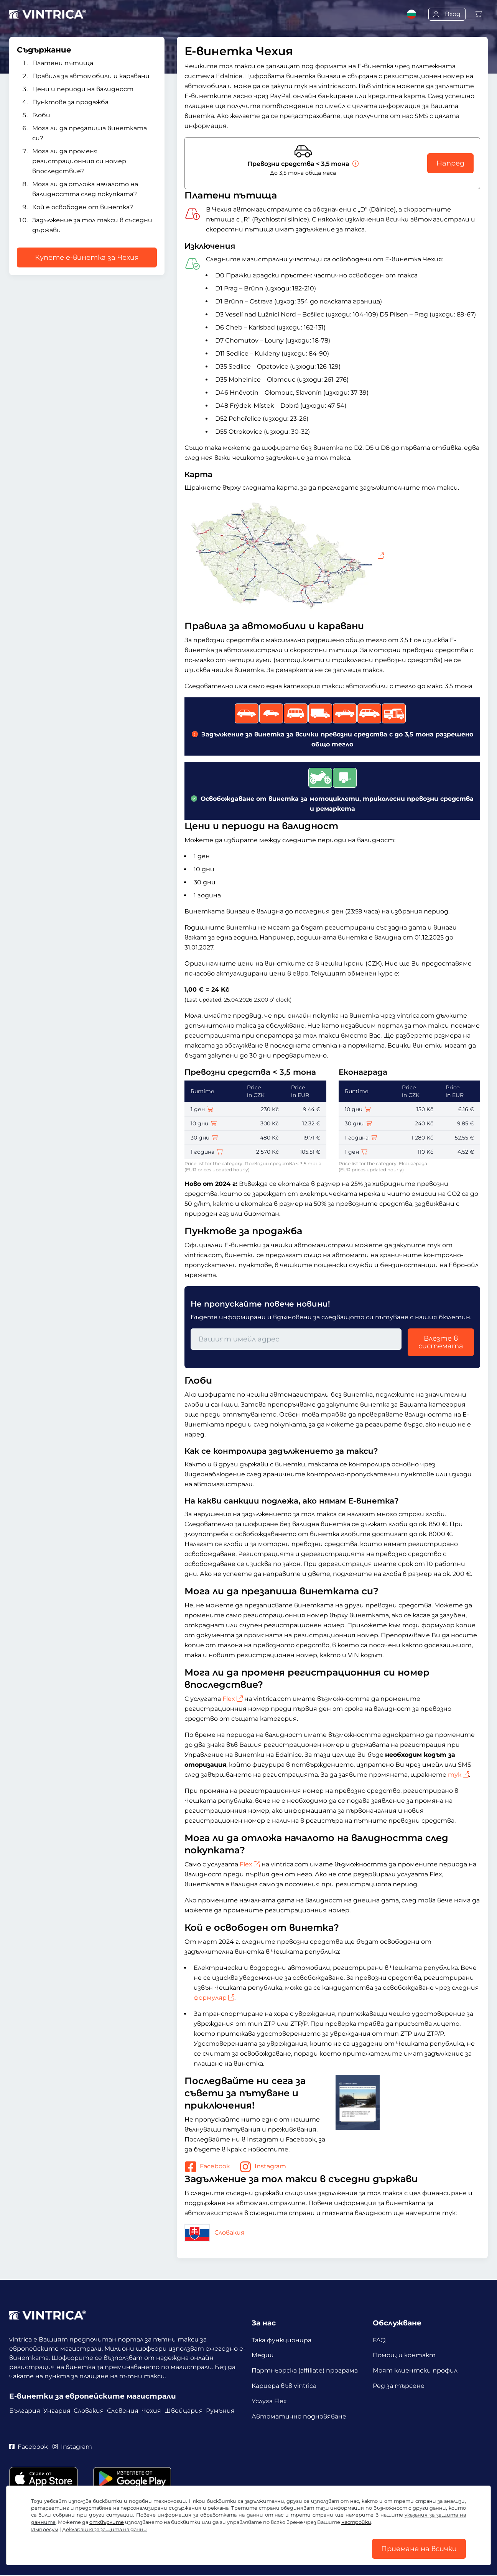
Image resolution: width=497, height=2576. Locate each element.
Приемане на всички (419, 2549)
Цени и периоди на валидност (82, 89)
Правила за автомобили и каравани (91, 76)
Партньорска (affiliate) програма (305, 2370)
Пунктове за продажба (70, 102)
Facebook (207, 2167)
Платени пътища (62, 63)
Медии (263, 2355)
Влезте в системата (440, 1342)
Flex (232, 1698)
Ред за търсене (399, 2386)
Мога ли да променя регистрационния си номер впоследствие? (79, 161)
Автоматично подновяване (299, 2416)
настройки (356, 2522)
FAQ (379, 2340)
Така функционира (281, 2340)
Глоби (41, 115)
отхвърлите (106, 2522)
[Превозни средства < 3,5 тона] (355, 163)
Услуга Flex (269, 2401)
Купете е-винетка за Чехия (87, 257)
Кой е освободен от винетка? (82, 207)
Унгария (57, 2411)
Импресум (44, 2529)
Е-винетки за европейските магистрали (92, 2396)
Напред (450, 163)
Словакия (214, 2232)
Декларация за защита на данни (104, 2529)
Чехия (151, 2411)
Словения (122, 2411)
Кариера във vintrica (284, 2386)
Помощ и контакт (404, 2355)
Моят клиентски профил (415, 2370)
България (24, 2411)
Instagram (262, 2167)
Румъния (220, 2411)
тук (458, 1774)
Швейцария (183, 2411)
